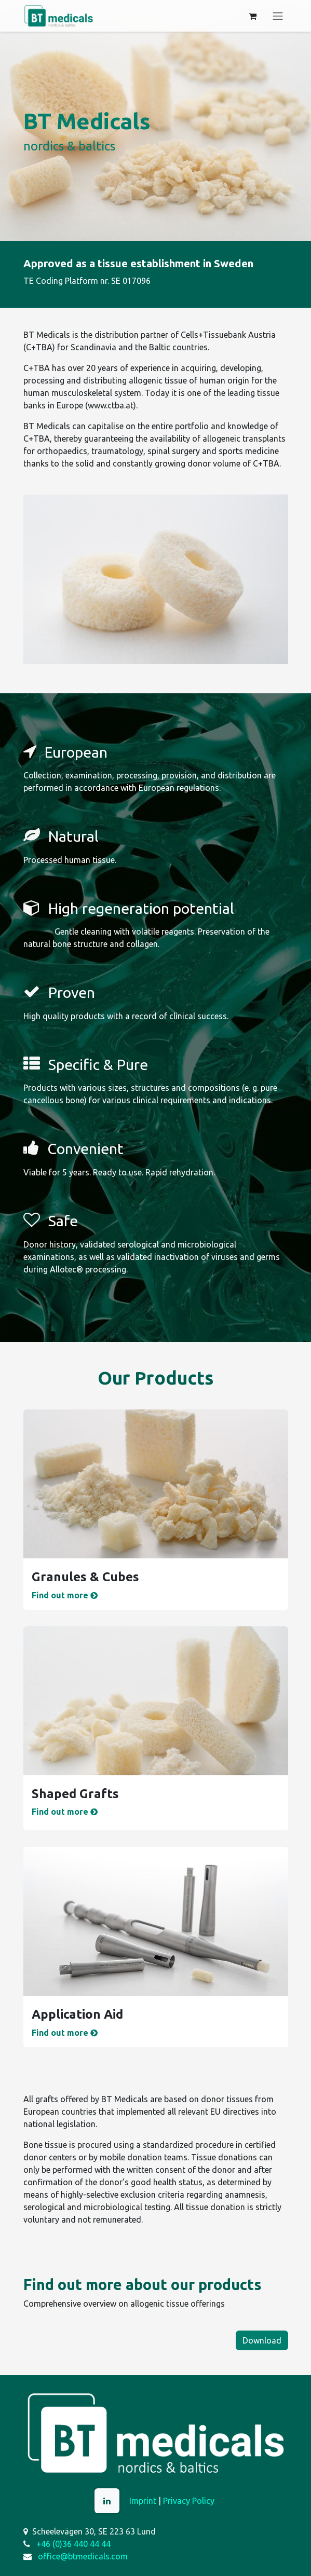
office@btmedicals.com (83, 2556)
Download (261, 2340)
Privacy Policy (188, 2500)
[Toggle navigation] (277, 16)
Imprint (142, 2500)
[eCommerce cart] (252, 16)
